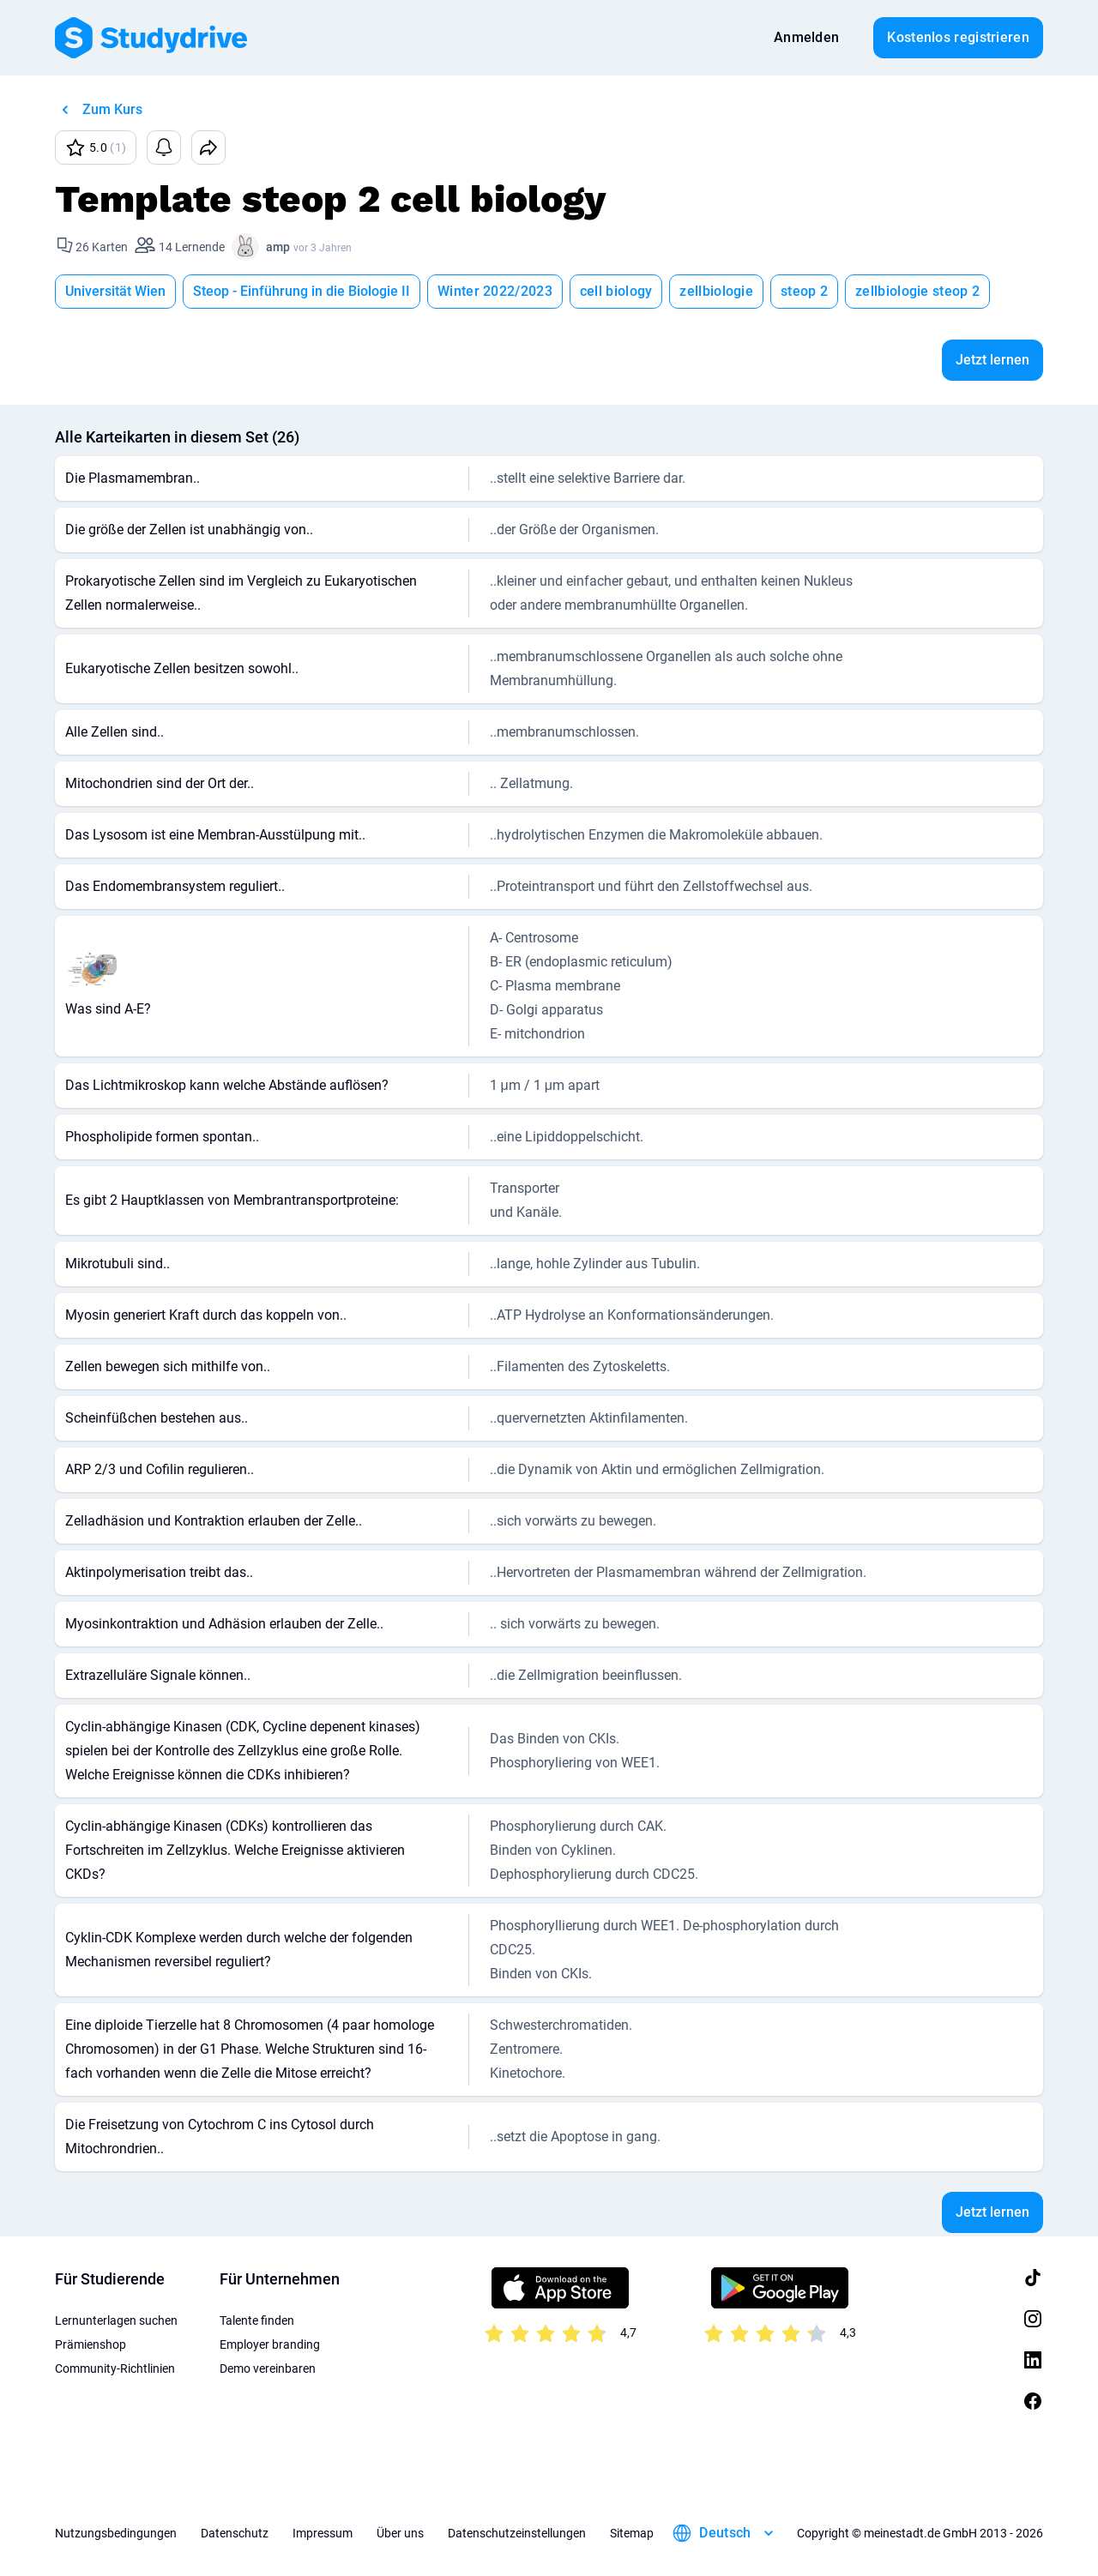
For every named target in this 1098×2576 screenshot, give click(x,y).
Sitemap (632, 2533)
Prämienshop (90, 2344)
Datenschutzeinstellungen (517, 2533)
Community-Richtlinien (115, 2368)
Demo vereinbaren (268, 2368)
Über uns (400, 2533)
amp (278, 247)
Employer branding (270, 2344)
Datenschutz (234, 2533)
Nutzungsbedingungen (116, 2533)
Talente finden (257, 2320)
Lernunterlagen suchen (116, 2320)
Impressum (323, 2533)
